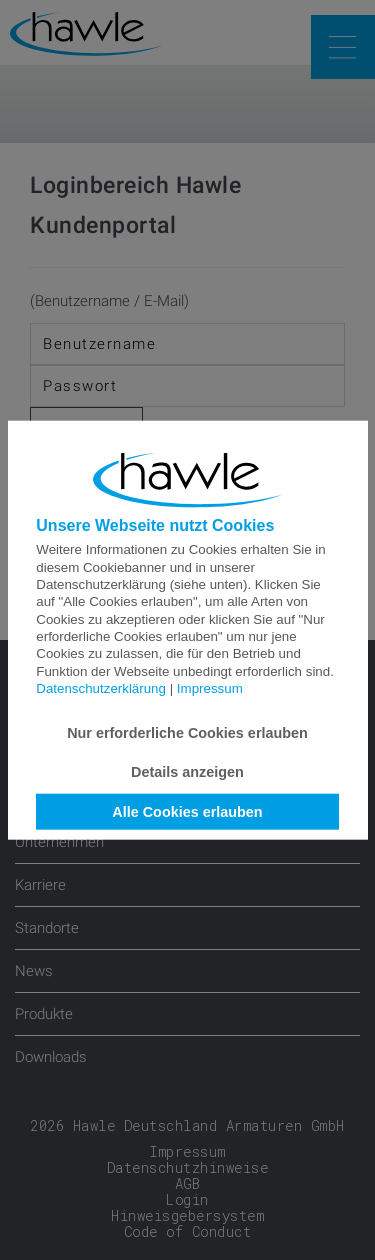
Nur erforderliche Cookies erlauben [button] (187, 733)
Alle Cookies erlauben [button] (187, 812)
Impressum (210, 688)
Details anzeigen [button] (187, 772)
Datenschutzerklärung (101, 688)
